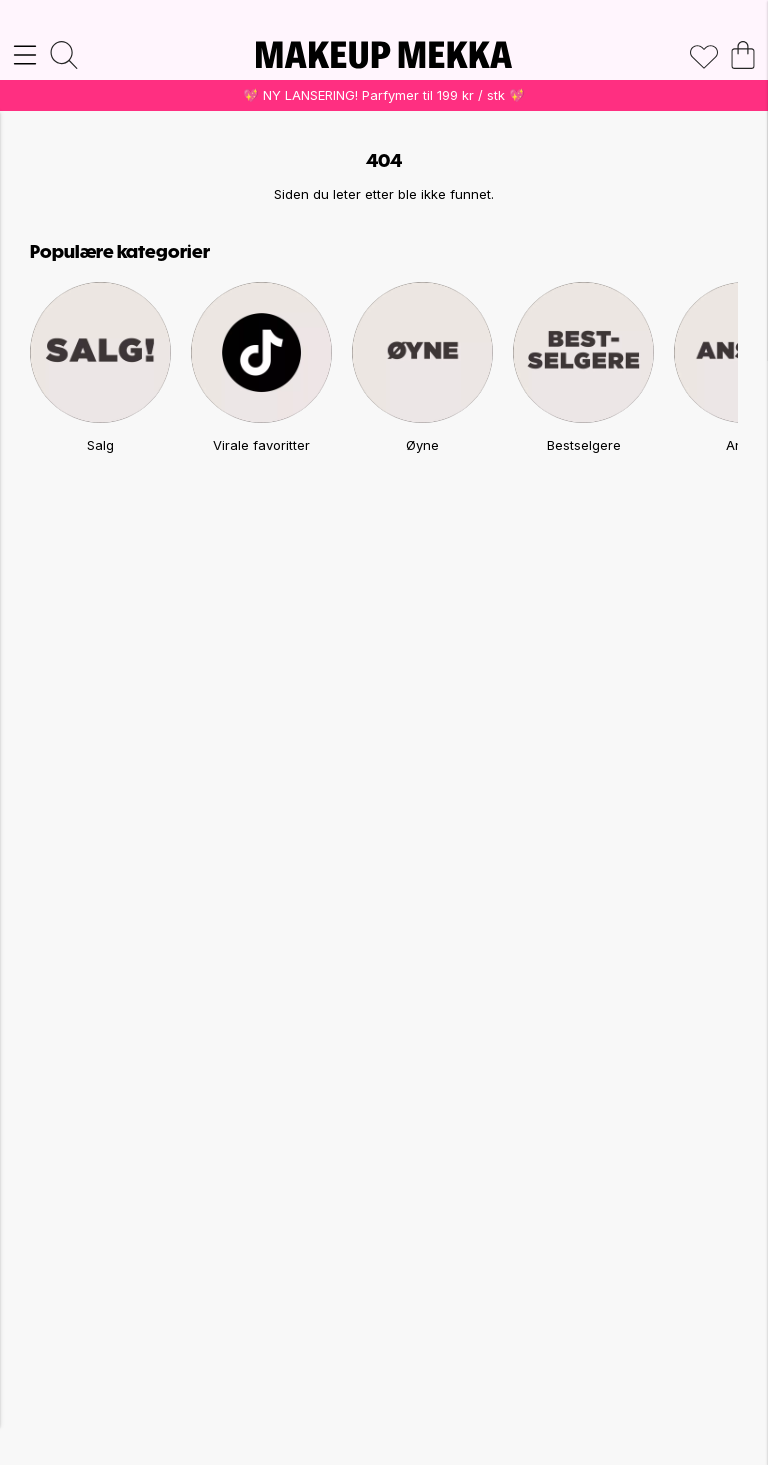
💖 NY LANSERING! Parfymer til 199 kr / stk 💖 (384, 95)
